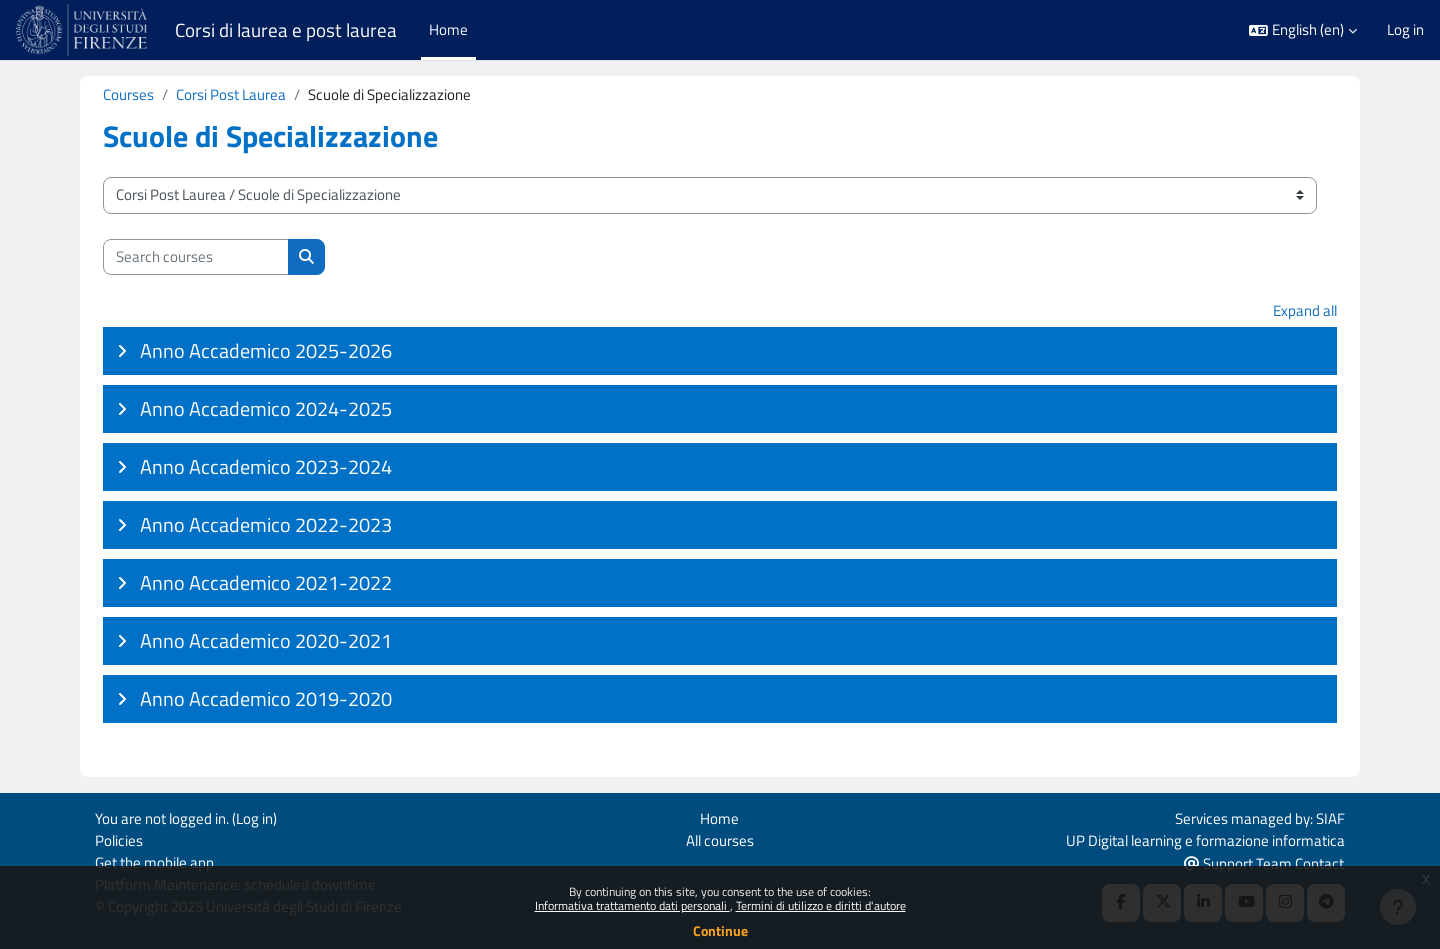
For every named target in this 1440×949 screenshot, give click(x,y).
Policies (119, 838)
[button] (1303, 30)
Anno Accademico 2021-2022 (266, 583)
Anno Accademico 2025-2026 (266, 351)
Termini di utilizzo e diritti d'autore (821, 905)
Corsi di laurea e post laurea (286, 30)
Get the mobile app (154, 861)
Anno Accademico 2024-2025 (266, 409)
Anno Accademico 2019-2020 (266, 699)
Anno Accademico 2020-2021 (266, 641)
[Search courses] (196, 257)
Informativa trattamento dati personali (632, 905)
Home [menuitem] (448, 29)
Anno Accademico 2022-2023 (266, 525)
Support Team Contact (1264, 862)
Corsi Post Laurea (231, 94)
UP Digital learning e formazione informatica (1205, 838)
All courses (720, 838)
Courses (128, 94)
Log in (1405, 30)
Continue (720, 930)
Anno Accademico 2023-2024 (266, 467)
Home (719, 816)
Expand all (1305, 311)
